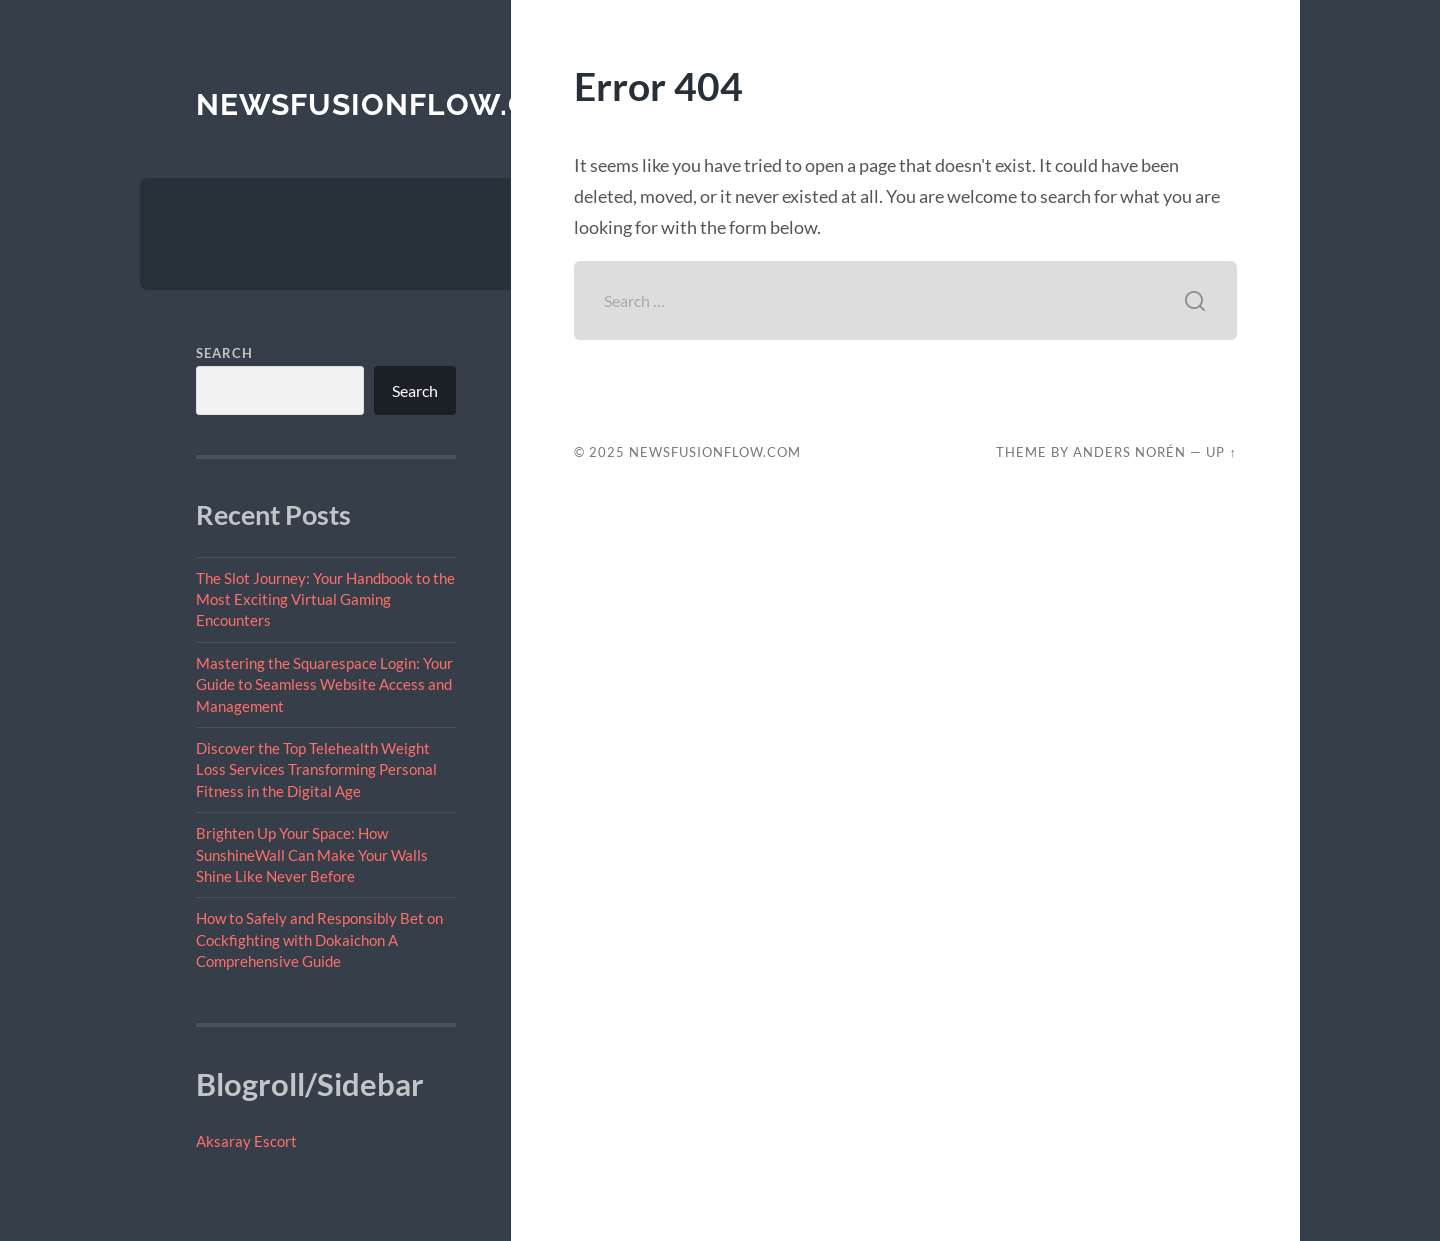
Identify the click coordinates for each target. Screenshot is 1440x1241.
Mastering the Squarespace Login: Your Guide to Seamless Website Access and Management (324, 684)
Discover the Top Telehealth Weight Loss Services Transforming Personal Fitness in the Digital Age (316, 769)
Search (224, 353)
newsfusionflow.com (388, 104)
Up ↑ (1221, 452)
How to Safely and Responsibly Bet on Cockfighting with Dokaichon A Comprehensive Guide (319, 939)
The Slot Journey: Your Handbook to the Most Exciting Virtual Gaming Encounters (325, 599)
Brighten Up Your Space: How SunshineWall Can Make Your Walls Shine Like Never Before (312, 854)
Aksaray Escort (246, 1141)
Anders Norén (1129, 452)
